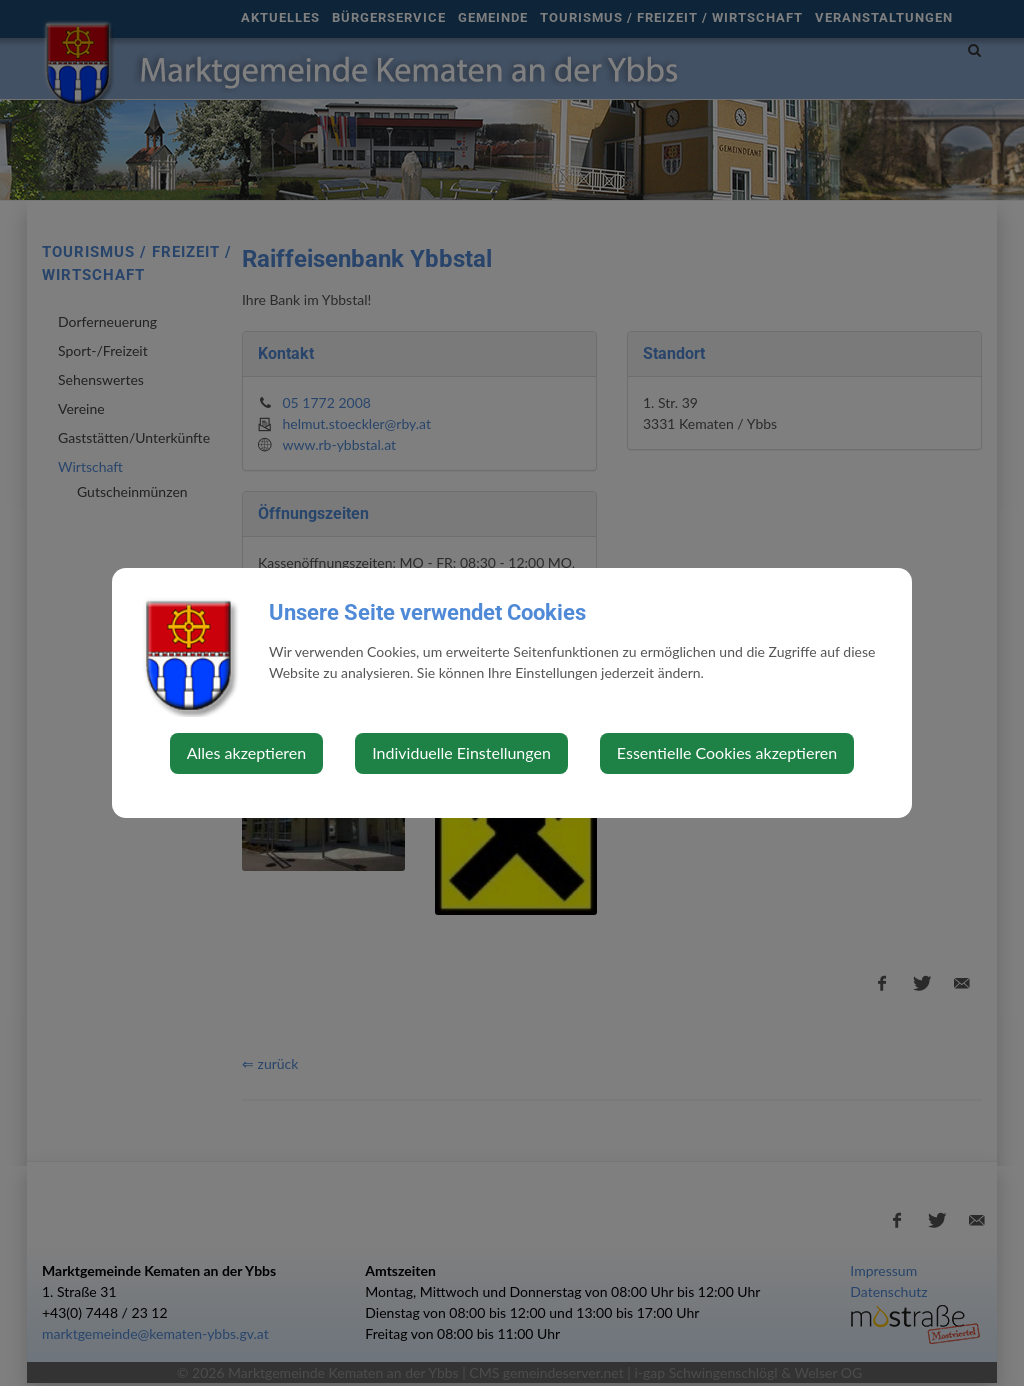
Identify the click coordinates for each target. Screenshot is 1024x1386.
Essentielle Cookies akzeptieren (727, 752)
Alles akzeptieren (246, 752)
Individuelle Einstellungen (461, 752)
